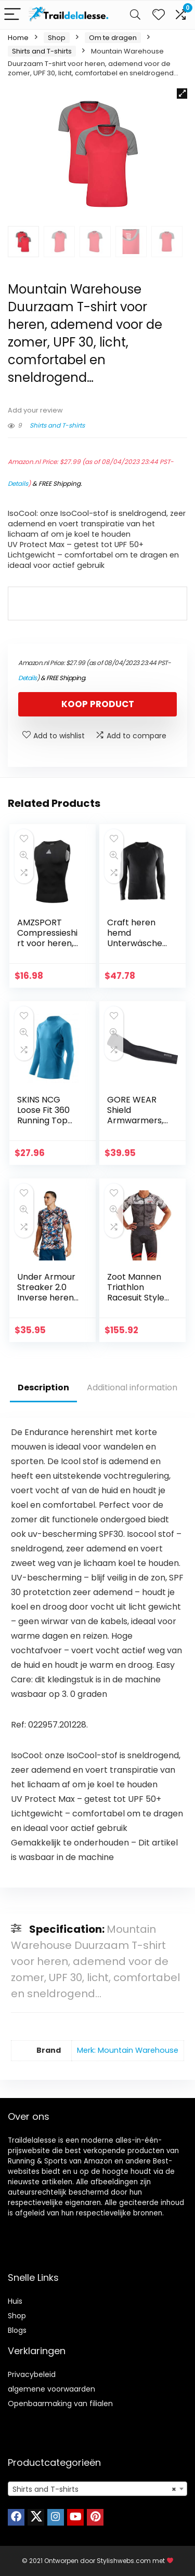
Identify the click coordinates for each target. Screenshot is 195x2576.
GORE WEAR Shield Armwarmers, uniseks (135, 1115)
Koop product (97, 704)
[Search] (135, 15)
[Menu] (12, 15)
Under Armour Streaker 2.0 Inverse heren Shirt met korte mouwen (48, 1297)
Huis (15, 2301)
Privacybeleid (32, 2374)
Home (18, 38)
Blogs (17, 2330)
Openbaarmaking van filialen (60, 2403)
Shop (57, 38)
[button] (182, 93)
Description (43, 1387)
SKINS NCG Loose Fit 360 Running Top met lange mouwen (43, 1120)
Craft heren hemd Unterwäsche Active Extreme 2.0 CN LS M (138, 948)
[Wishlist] (158, 14)
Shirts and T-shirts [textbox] (94, 2489)
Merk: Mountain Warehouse (127, 2050)
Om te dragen (113, 38)
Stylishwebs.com (124, 2560)
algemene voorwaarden (51, 2389)
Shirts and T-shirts (42, 51)
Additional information (132, 1387)
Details (18, 483)
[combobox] (97, 2488)
